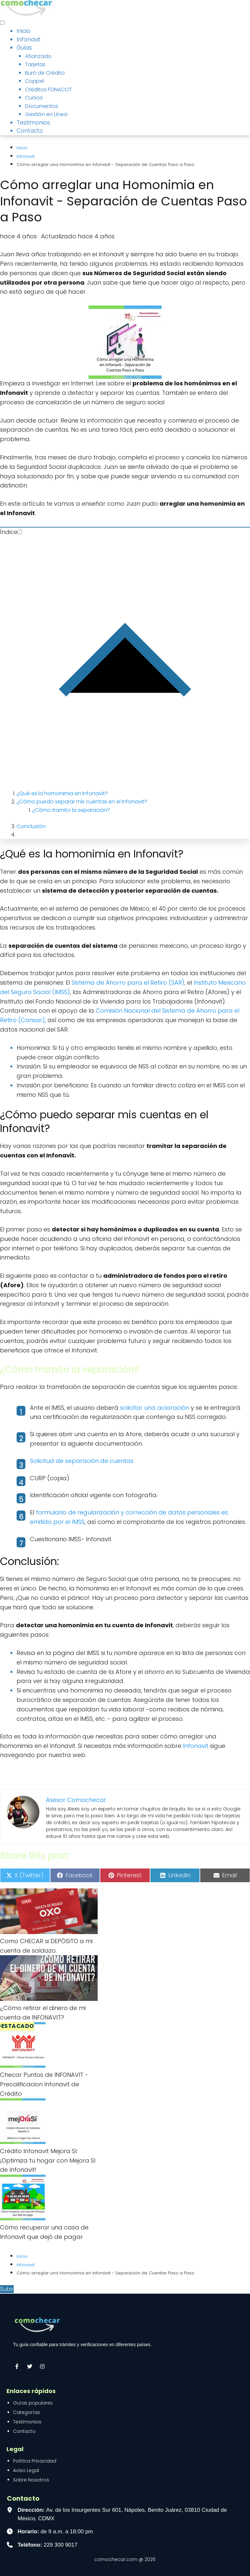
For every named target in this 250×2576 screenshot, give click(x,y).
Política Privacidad (34, 2461)
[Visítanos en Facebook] (17, 2366)
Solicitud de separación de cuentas (81, 1461)
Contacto (30, 131)
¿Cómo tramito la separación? (71, 810)
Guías (24, 48)
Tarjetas (35, 64)
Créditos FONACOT (48, 89)
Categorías (26, 2412)
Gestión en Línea (46, 114)
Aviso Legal (26, 2470)
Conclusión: (31, 826)
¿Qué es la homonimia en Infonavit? (62, 793)
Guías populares (33, 2403)
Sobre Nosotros (31, 2480)
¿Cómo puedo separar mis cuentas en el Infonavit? (82, 801)
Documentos (41, 106)
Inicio (23, 31)
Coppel (34, 81)
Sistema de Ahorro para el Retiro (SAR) (128, 982)
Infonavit (29, 39)
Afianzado (38, 56)
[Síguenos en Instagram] (42, 2366)
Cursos (34, 97)
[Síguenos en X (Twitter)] (30, 2366)
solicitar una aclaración (154, 1408)
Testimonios (33, 123)
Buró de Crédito (45, 73)
